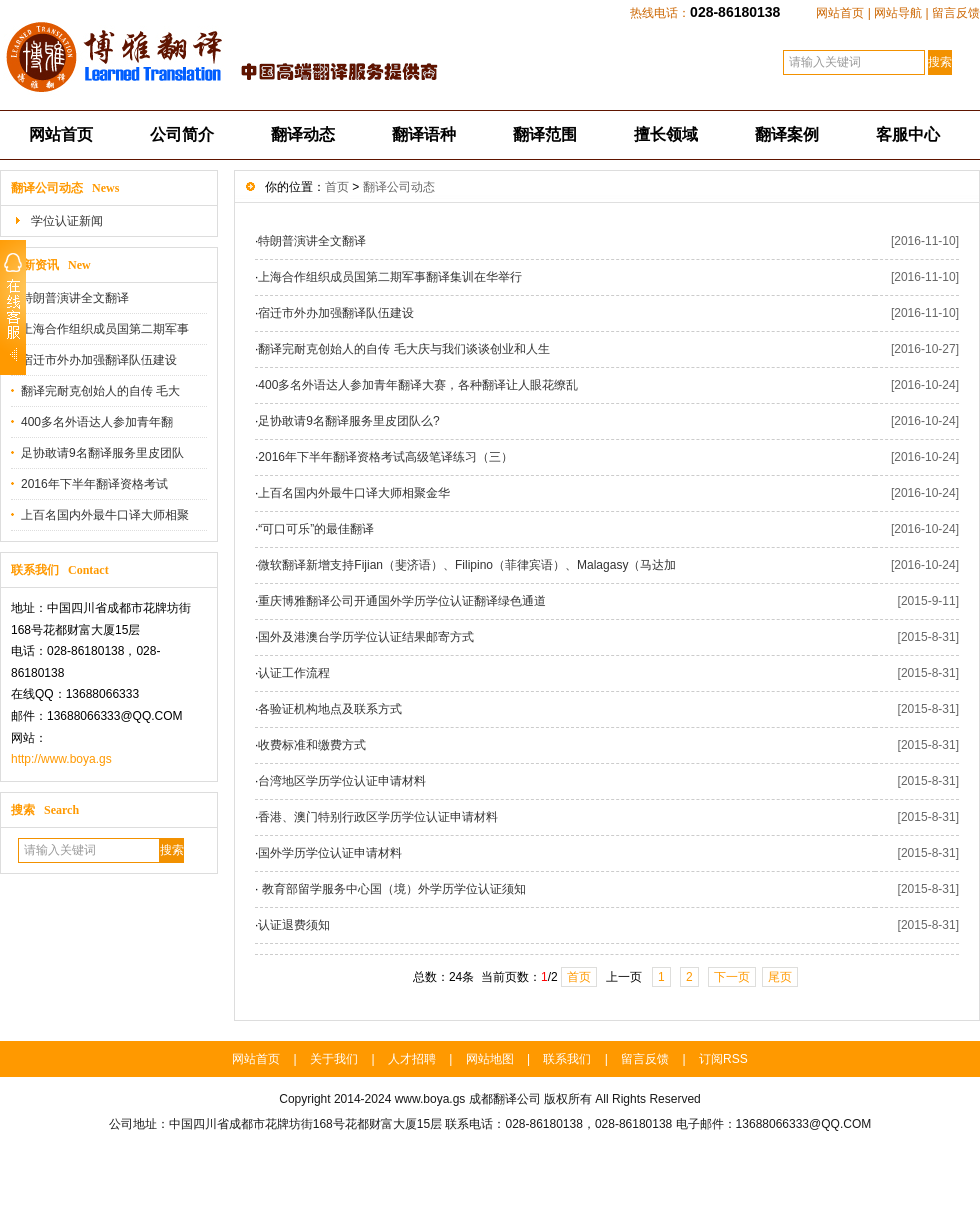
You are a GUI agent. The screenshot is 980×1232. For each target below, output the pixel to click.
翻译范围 (545, 134)
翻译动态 (303, 134)
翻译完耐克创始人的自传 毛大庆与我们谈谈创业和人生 (403, 349)
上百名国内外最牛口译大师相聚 (105, 515)
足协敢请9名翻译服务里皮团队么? (348, 421)
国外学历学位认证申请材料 (330, 853)
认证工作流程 (294, 673)
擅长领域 (666, 134)
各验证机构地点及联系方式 (330, 709)
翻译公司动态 (399, 187)
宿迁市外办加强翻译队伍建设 (99, 360)
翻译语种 (424, 134)
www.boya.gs (430, 1099)
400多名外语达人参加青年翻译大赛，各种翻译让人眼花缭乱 (418, 385)
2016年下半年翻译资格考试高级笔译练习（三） (385, 457)
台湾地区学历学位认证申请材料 (342, 781)
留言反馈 (956, 13)
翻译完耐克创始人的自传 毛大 (100, 391)
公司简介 (182, 134)
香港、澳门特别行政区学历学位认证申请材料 (378, 817)
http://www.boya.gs (61, 759)
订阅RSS (723, 1059)
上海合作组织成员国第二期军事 (105, 329)
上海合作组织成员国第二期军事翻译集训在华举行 (390, 277)
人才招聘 (412, 1059)
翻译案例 (787, 134)
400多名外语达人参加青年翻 (97, 422)
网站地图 (490, 1059)
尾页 (780, 977)
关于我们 (334, 1059)
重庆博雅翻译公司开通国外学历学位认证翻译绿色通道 (402, 601)
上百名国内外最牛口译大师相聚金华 (354, 493)
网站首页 (840, 13)
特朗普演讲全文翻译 (75, 298)
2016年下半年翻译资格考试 (94, 484)
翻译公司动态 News (65, 188)
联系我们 (567, 1059)
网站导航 (898, 13)
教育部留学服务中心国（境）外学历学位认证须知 (391, 889)
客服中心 (908, 134)
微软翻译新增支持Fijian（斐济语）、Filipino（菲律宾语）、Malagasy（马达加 (467, 565)
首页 (337, 187)
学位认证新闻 (67, 221)
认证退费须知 (294, 925)
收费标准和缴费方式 (312, 745)
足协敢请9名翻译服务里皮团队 (102, 453)
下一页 (732, 977)
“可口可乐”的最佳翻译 (316, 529)
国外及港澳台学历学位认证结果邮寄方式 (366, 637)
